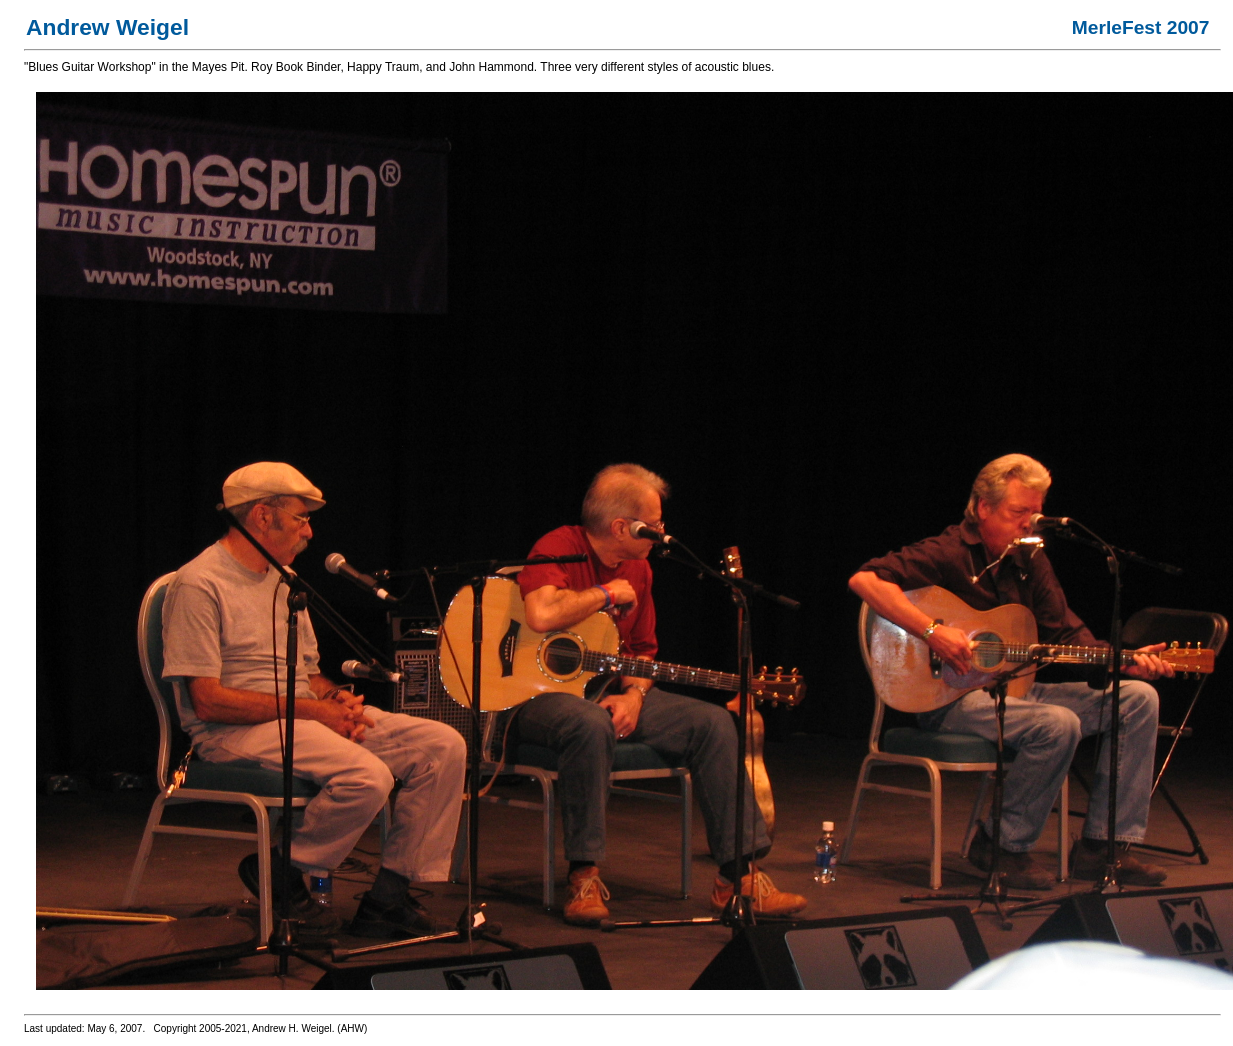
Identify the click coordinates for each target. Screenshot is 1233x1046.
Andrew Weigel (107, 27)
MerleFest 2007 (1141, 27)
